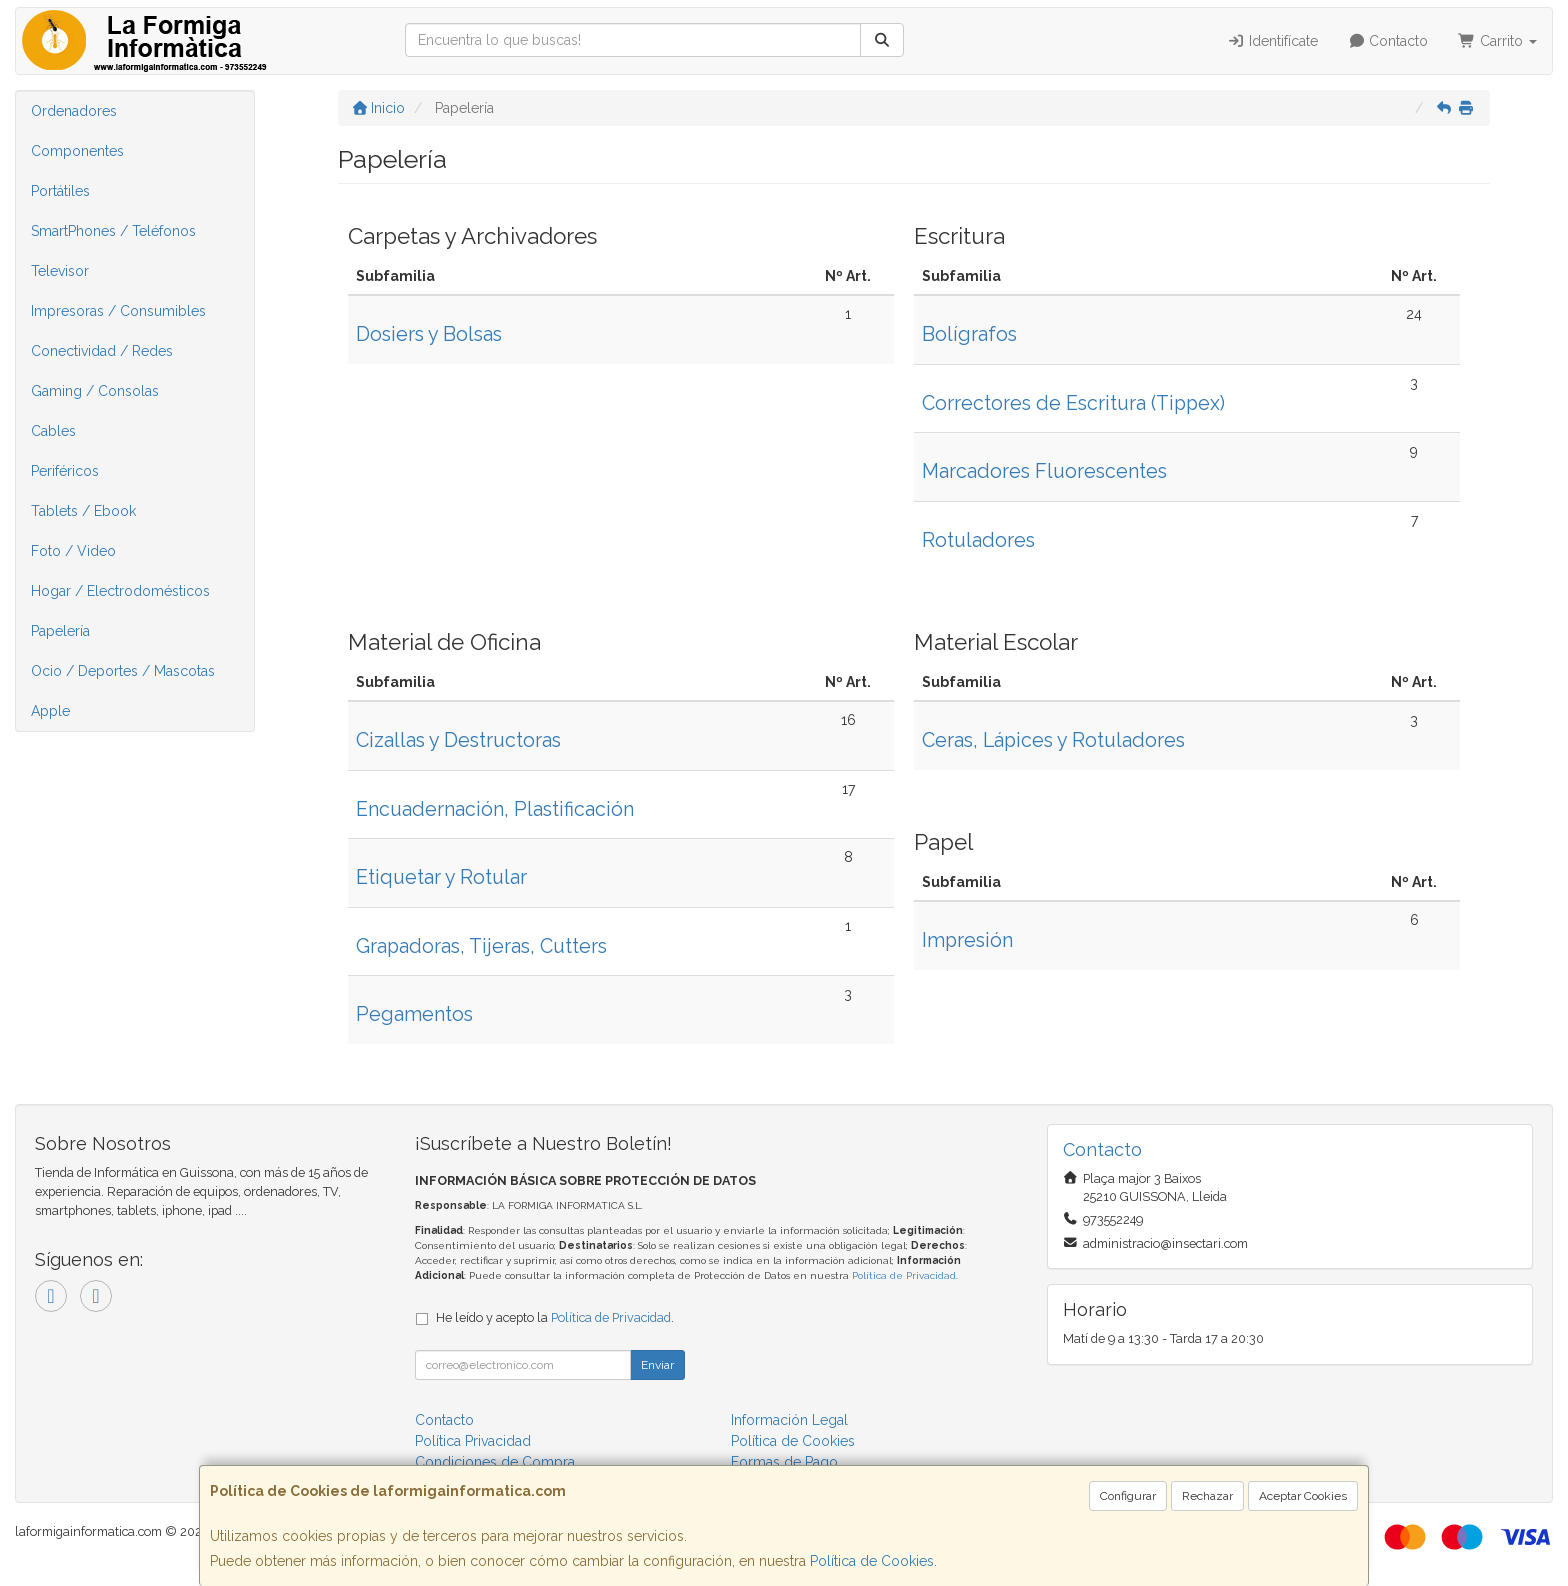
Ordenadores (74, 111)
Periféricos (65, 471)
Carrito (1497, 41)
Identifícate (1272, 41)
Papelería (60, 631)
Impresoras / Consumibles (118, 311)
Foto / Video (73, 551)
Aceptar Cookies (1303, 1496)
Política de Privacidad (904, 1275)
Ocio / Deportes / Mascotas (123, 671)
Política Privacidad (473, 1441)
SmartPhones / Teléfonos (113, 231)
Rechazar (1207, 1496)
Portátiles (60, 191)
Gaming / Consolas (95, 391)
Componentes (77, 151)
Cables (53, 431)
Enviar (657, 1365)
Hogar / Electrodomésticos (120, 591)
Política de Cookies (872, 1561)
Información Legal (789, 1420)
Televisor (60, 271)
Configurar (1128, 1496)
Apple (50, 711)
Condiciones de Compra (495, 1462)
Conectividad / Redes (102, 351)
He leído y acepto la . (555, 1317)
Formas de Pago (784, 1462)
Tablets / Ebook (83, 511)
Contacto (1388, 41)
